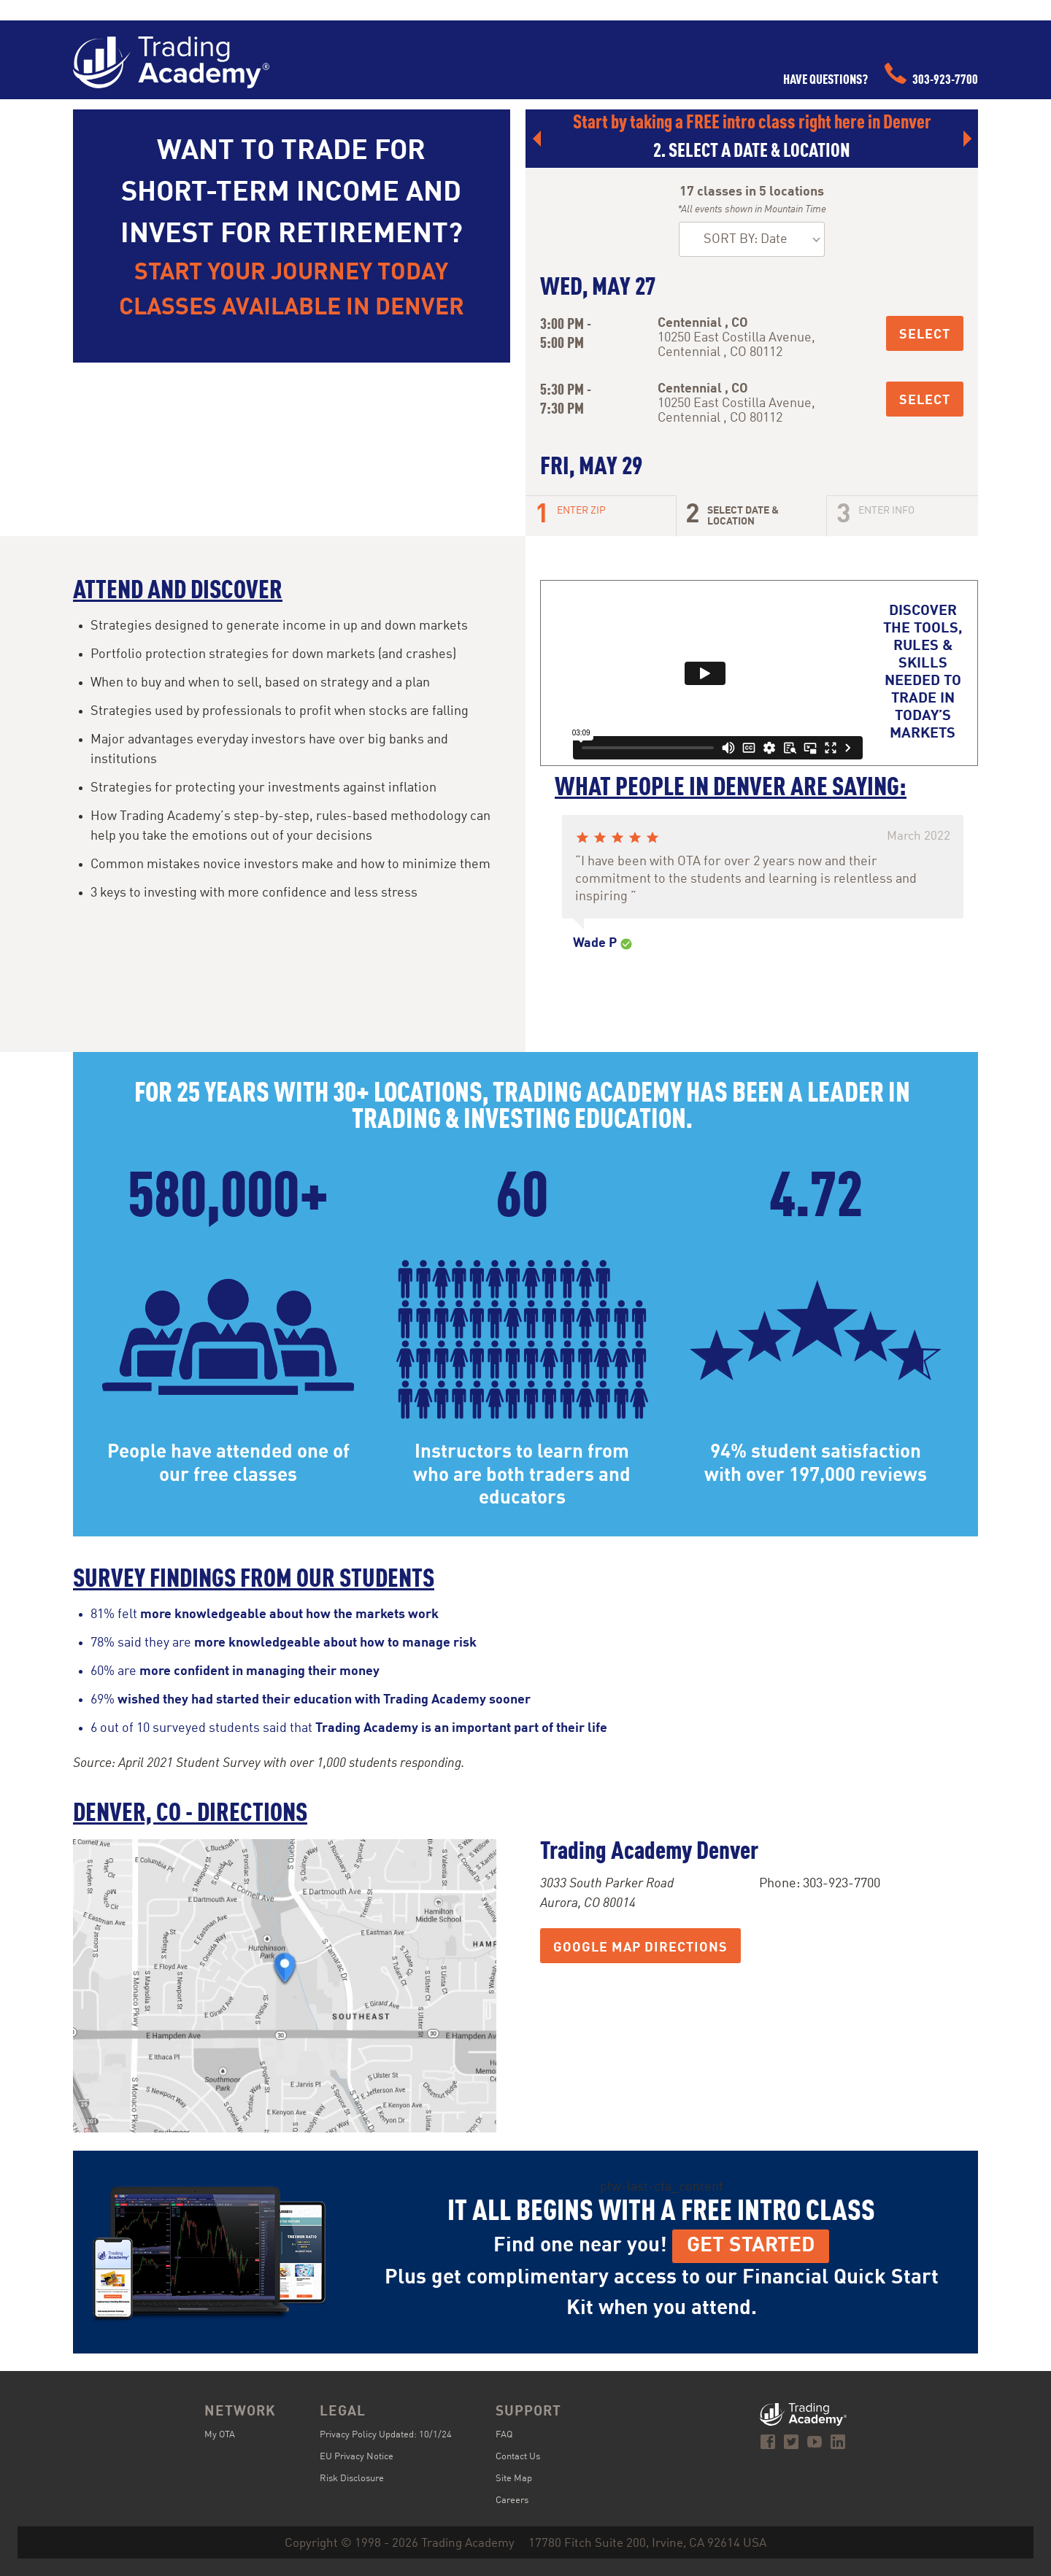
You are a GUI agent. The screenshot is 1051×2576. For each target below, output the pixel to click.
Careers (512, 2500)
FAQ (504, 2435)
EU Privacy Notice (356, 2456)
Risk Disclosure (352, 2478)
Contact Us (518, 2456)
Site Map (514, 2478)
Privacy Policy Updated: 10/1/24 (386, 2435)
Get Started (751, 2246)
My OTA (219, 2435)
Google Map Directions (640, 1947)
